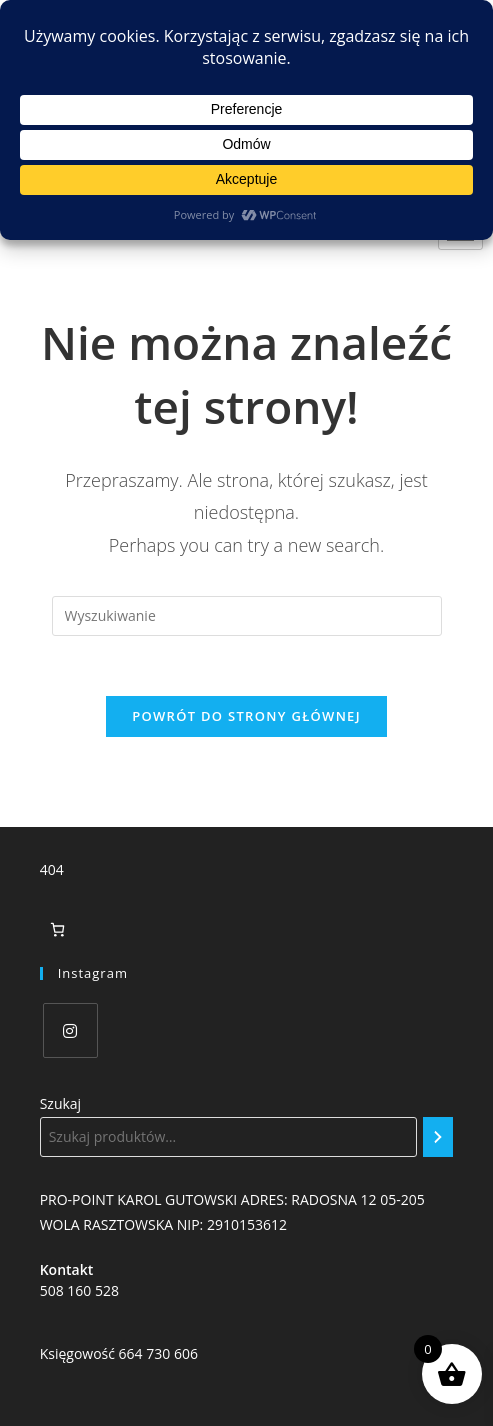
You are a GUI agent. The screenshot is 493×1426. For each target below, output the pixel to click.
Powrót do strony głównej (246, 716)
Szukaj (61, 1103)
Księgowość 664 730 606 (119, 1353)
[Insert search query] (247, 616)
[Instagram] (70, 1030)
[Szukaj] (438, 1137)
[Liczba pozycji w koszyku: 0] (57, 929)
